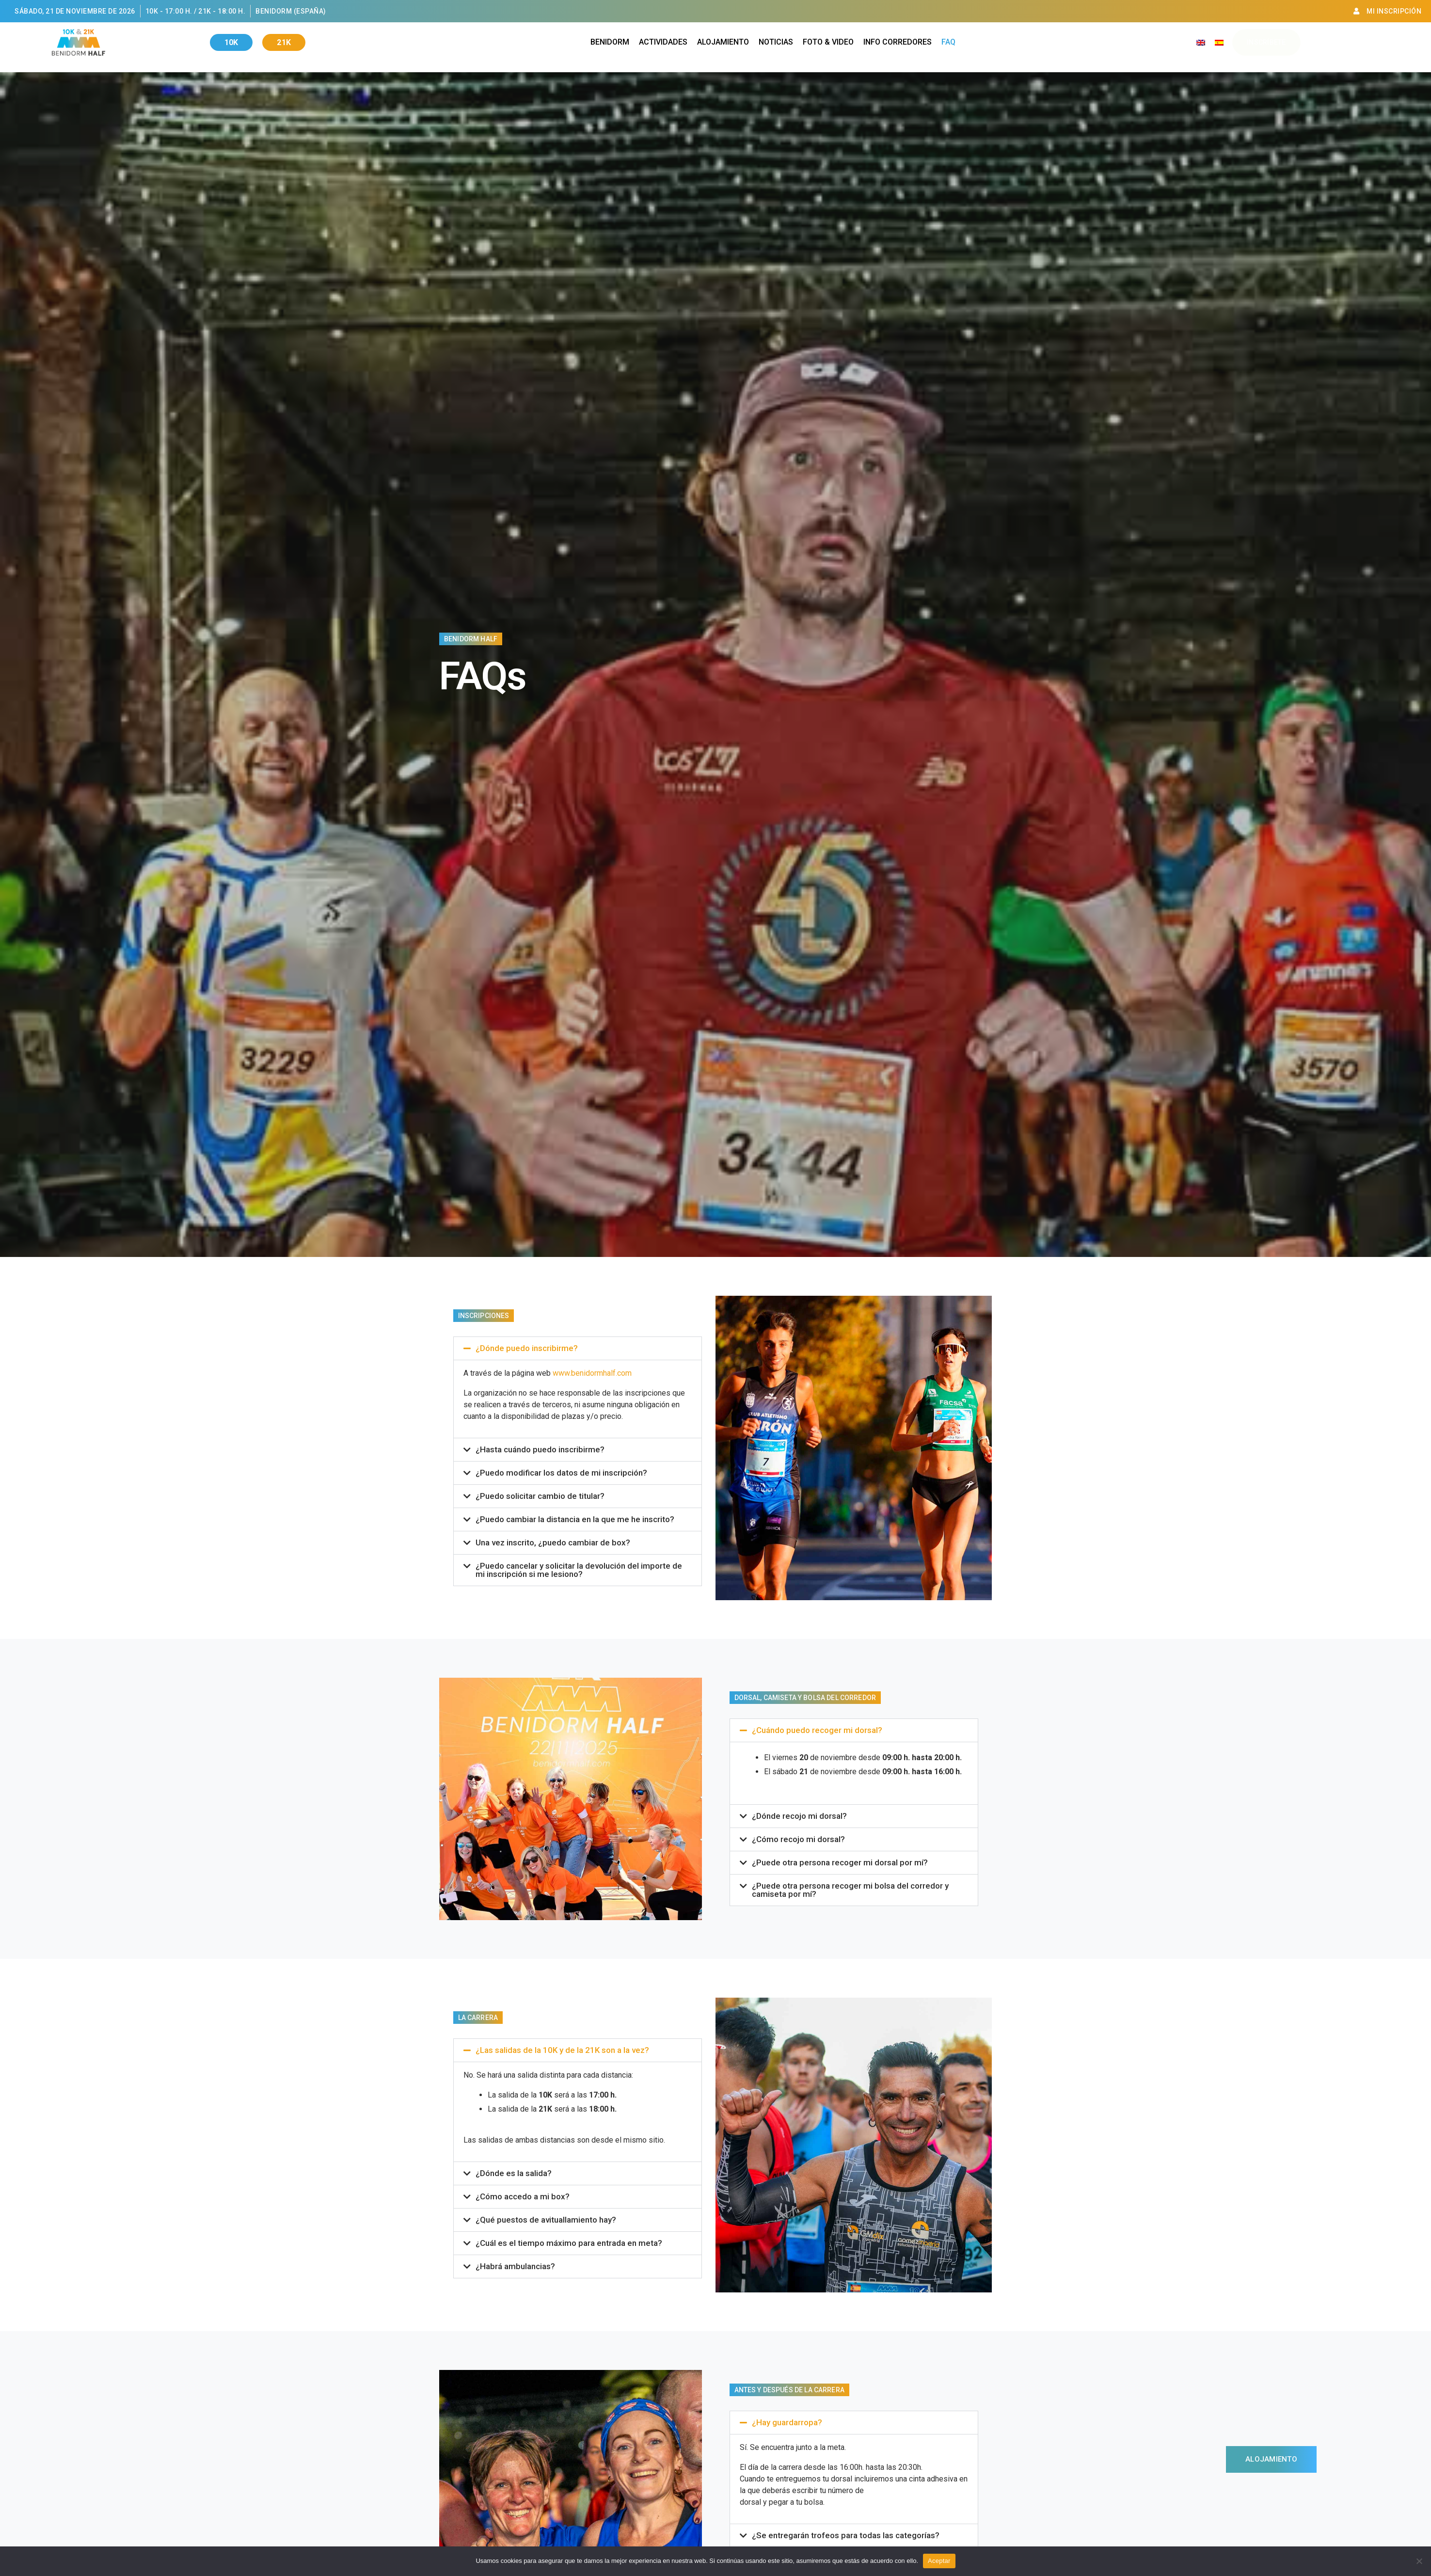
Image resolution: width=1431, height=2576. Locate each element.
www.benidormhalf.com (592, 1373)
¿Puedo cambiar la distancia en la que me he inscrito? (575, 1519)
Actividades (663, 42)
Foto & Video (828, 42)
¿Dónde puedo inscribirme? (527, 1348)
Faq (948, 42)
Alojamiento (723, 42)
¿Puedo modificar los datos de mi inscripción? (561, 1473)
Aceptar (939, 2560)
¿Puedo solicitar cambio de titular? (540, 1496)
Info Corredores (897, 42)
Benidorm (609, 42)
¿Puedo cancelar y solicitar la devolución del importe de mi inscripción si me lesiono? (579, 1570)
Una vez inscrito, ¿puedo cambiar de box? (553, 1542)
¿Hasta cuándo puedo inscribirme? (540, 1449)
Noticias (776, 42)
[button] (577, 1348)
